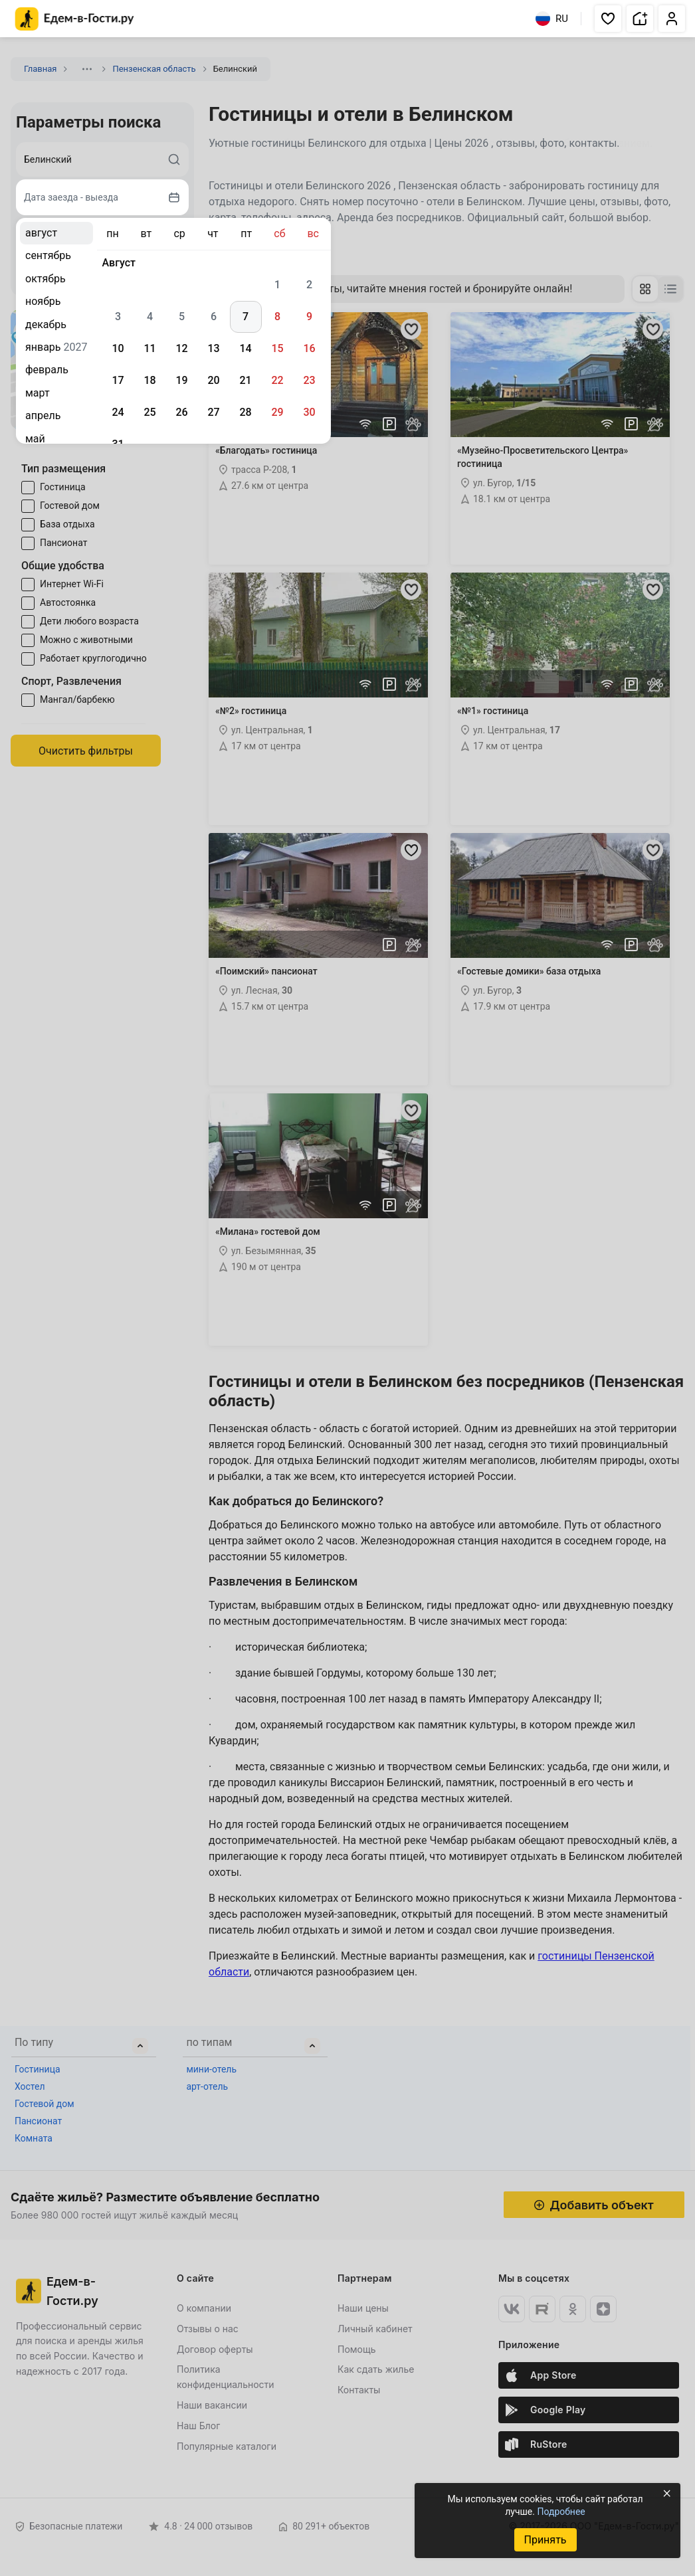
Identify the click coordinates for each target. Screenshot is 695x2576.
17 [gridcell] (118, 380)
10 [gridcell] (118, 348)
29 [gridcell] (277, 412)
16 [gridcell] (309, 348)
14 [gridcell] (245, 348)
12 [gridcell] (181, 348)
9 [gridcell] (309, 316)
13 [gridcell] (213, 348)
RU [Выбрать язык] (552, 18)
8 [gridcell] (277, 316)
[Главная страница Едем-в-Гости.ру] (75, 19)
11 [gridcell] (149, 348)
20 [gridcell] (213, 380)
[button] (608, 18)
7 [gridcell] (245, 316)
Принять (545, 2539)
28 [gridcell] (245, 412)
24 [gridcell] (118, 412)
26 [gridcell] (181, 412)
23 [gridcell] (309, 380)
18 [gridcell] (149, 380)
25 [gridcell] (149, 412)
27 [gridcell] (213, 412)
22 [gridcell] (277, 380)
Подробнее (561, 2511)
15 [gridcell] (277, 348)
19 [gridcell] (181, 380)
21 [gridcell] (245, 380)
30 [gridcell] (309, 412)
